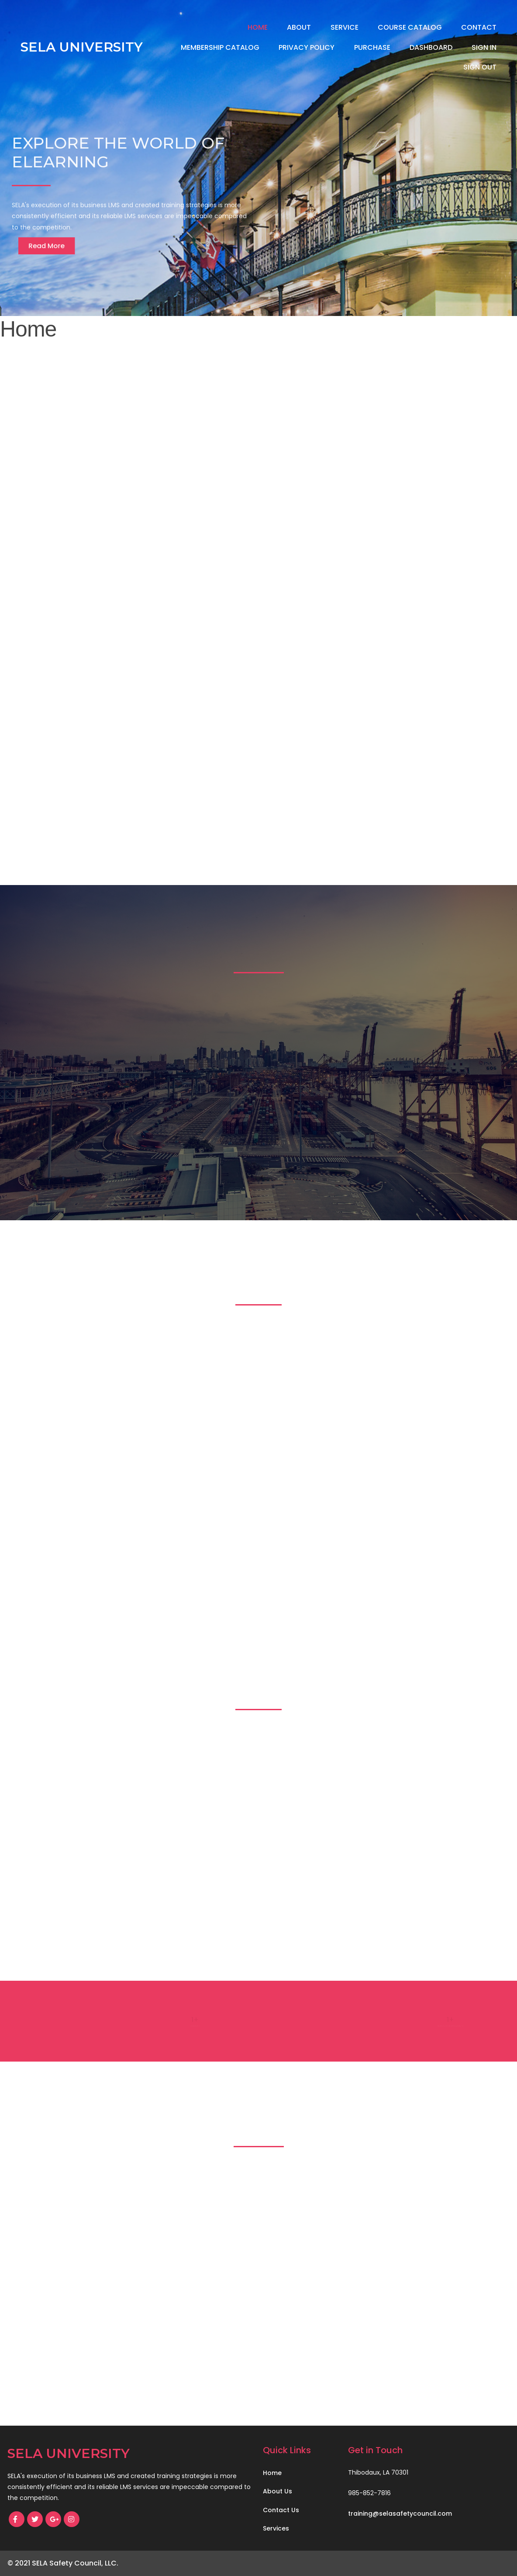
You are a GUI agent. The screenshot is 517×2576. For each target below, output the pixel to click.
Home (258, 27)
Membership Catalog (220, 47)
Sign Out (479, 67)
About (299, 27)
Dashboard (431, 47)
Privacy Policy (306, 47)
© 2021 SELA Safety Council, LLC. (62, 2563)
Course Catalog (410, 27)
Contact (478, 27)
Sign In (484, 47)
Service (344, 27)
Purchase (372, 47)
